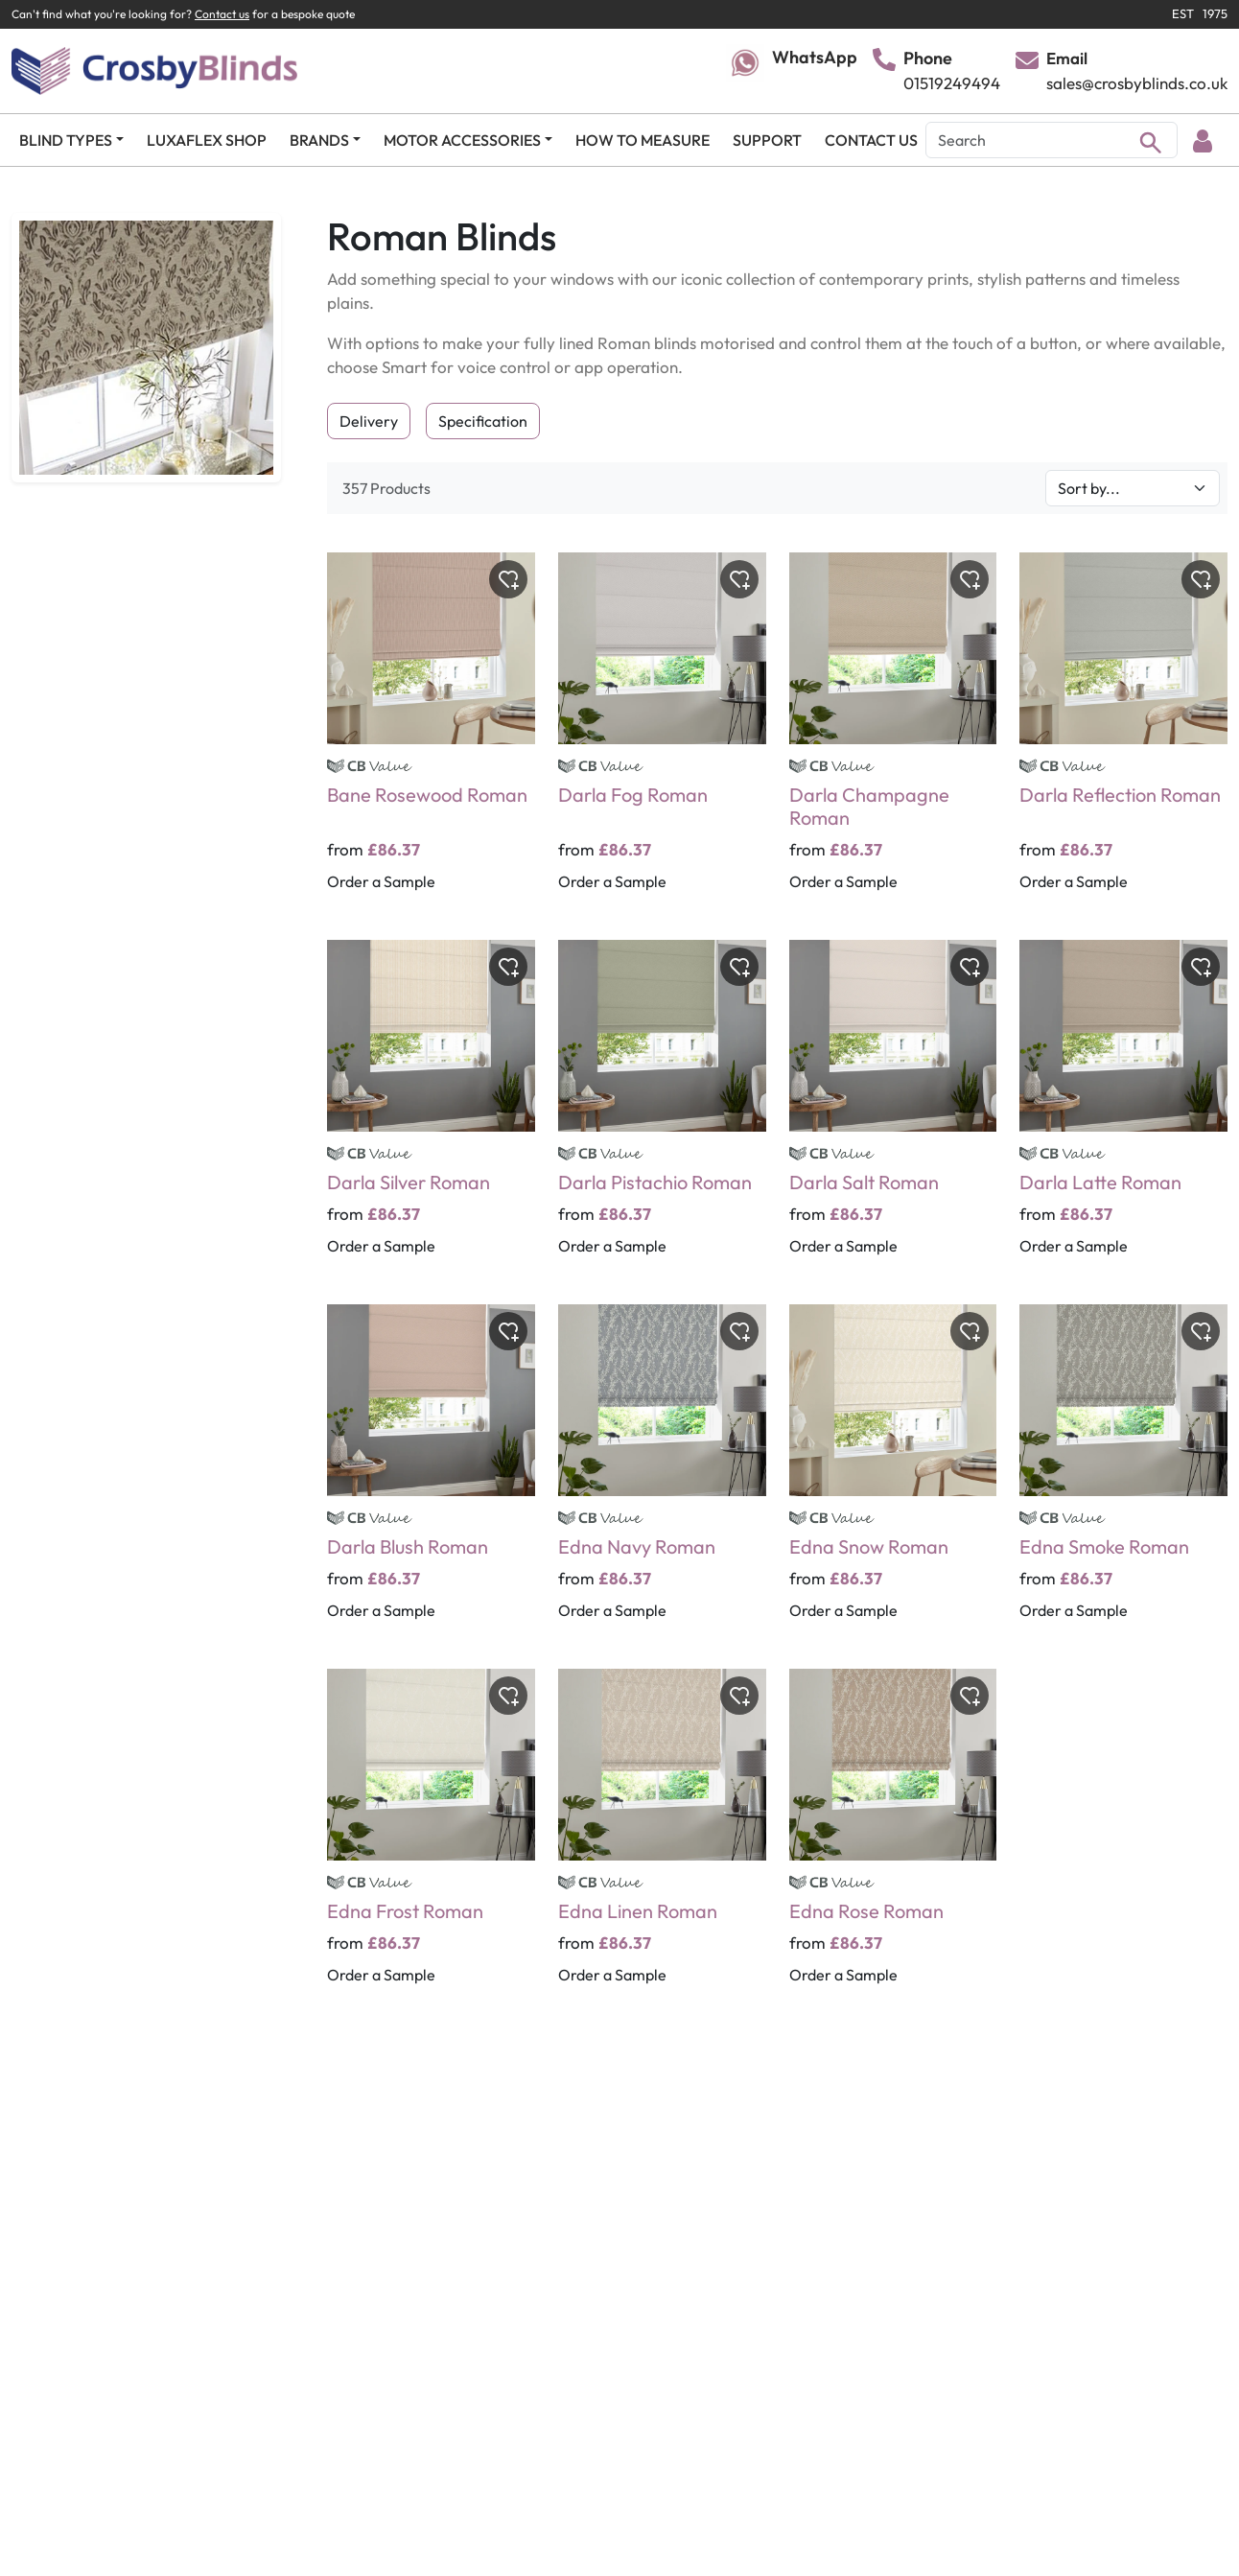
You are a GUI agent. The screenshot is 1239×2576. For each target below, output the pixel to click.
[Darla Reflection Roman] (1123, 734)
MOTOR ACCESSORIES (462, 140)
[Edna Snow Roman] (893, 1475)
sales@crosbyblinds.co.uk (1136, 83)
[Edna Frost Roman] (431, 1839)
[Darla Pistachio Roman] (662, 1110)
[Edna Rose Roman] (893, 1839)
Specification (482, 421)
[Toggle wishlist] (508, 579)
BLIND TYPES (65, 140)
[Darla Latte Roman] (1123, 1110)
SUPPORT (767, 140)
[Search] (1051, 140)
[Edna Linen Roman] (662, 1839)
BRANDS (319, 140)
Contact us (222, 14)
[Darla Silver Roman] (431, 1110)
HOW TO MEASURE (642, 140)
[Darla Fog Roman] (662, 734)
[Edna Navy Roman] (662, 1475)
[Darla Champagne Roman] (893, 734)
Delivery (368, 421)
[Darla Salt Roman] (893, 1110)
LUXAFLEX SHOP (207, 140)
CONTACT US (871, 140)
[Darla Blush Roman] (431, 1475)
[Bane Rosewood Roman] (431, 734)
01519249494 (951, 83)
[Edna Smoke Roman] (1123, 1475)
